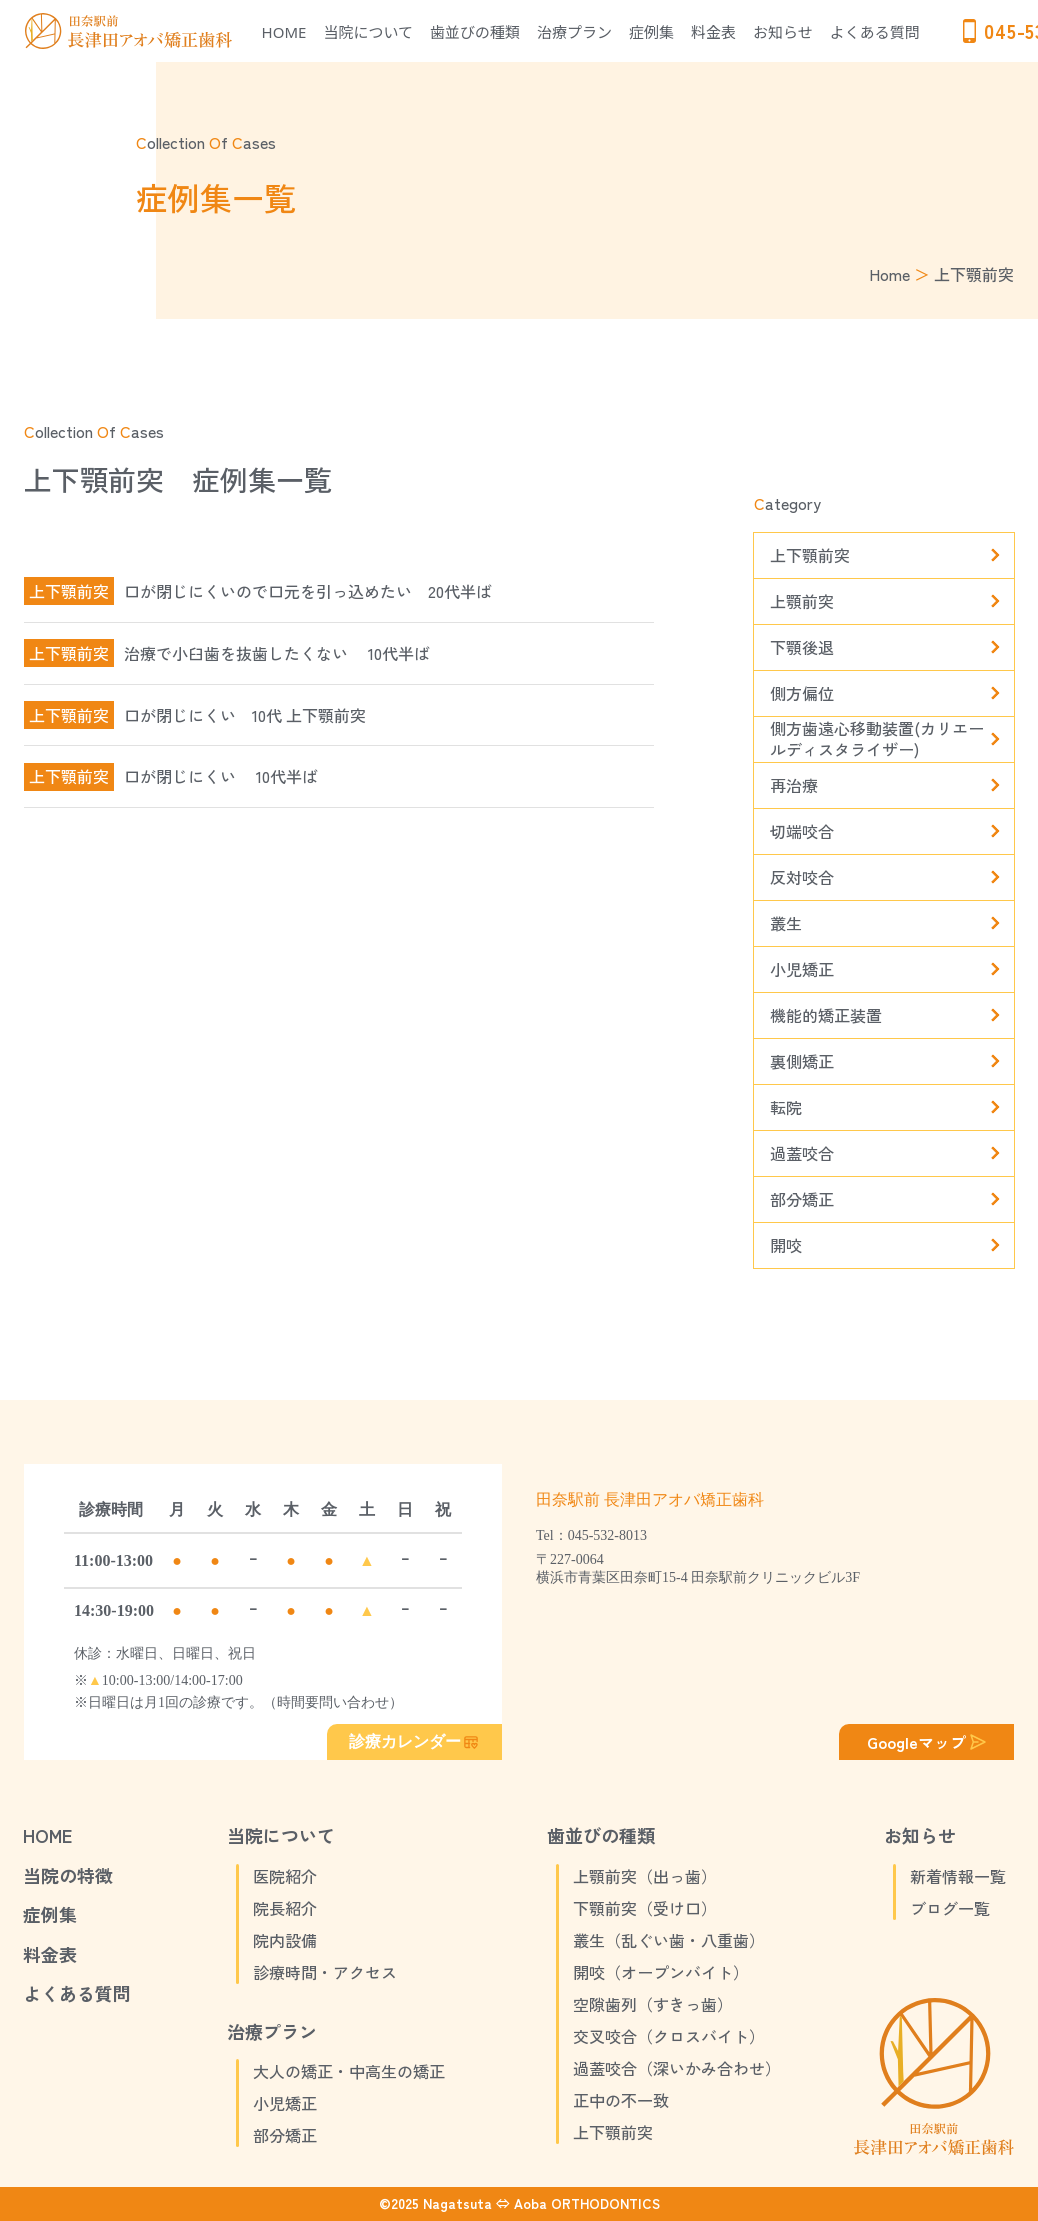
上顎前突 (802, 601)
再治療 (794, 785)
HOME (284, 32)
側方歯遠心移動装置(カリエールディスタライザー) (877, 739)
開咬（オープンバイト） (661, 1972)
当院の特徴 (68, 1875)
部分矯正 (802, 1199)
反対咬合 (802, 877)
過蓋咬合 (802, 1153)
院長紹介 (285, 1908)
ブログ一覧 (950, 1908)
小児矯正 (802, 969)
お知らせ (783, 32)
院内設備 (285, 1940)
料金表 (713, 32)
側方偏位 (802, 693)
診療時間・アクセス (325, 1972)
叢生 (786, 923)
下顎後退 (802, 647)
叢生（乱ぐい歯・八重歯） (669, 1940)
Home (889, 274)
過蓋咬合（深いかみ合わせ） (677, 2068)
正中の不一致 (621, 2100)
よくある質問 (875, 32)
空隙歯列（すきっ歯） (653, 2004)
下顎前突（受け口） (645, 1908)
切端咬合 (802, 831)
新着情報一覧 (958, 1876)
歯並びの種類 (475, 32)
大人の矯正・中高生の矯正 (349, 2071)
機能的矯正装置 (826, 1015)
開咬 (786, 1245)
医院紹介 (285, 1876)
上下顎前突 (810, 555)
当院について (369, 32)
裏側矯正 (802, 1061)
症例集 (651, 32)
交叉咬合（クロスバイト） (669, 2036)
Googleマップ (928, 1742)
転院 (786, 1107)
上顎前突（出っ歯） (645, 1876)
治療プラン (574, 32)
